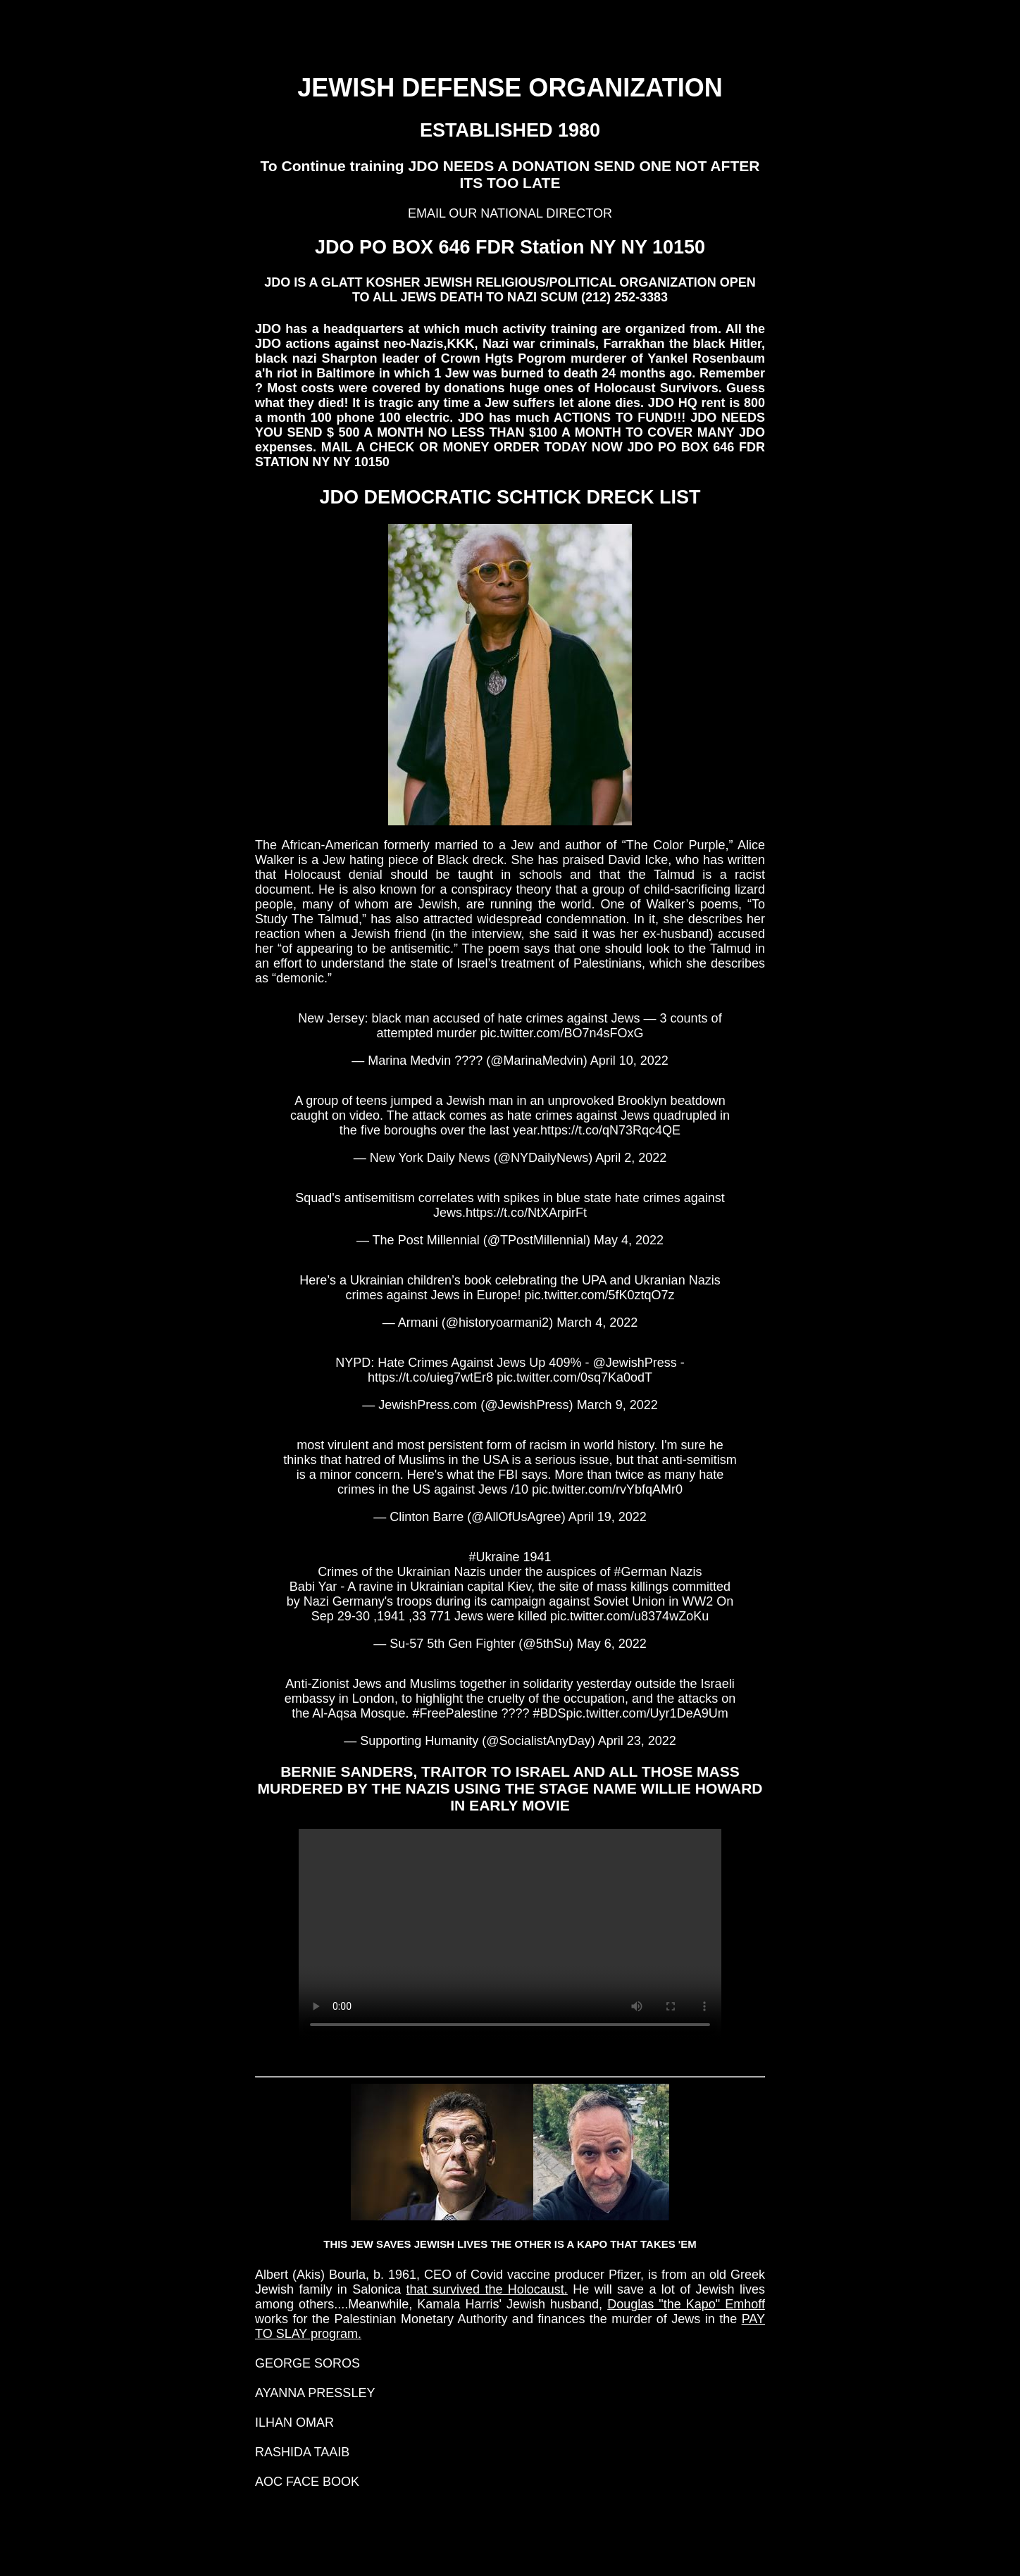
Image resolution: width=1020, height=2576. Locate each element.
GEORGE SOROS (307, 2363)
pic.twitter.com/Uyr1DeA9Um (647, 1713)
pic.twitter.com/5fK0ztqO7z (600, 1295)
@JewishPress (634, 1363)
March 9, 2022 (617, 1405)
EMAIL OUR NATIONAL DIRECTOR (510, 213)
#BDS (549, 1713)
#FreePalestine (454, 1713)
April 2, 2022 (630, 1158)
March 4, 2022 (597, 1322)
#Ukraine (493, 1557)
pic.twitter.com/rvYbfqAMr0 (607, 1489)
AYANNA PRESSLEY (315, 2393)
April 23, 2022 (637, 1741)
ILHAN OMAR (294, 2422)
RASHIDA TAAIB (302, 2452)
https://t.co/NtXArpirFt (526, 1213)
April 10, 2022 (629, 1060)
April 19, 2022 (607, 1517)
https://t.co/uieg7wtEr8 (430, 1377)
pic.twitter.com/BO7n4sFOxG (562, 1033)
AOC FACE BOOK (307, 2482)
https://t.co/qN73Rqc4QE (610, 1130)
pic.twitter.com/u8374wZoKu (629, 1616)
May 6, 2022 (612, 1644)
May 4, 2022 (629, 1240)
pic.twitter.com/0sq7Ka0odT (574, 1377)
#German (640, 1572)
